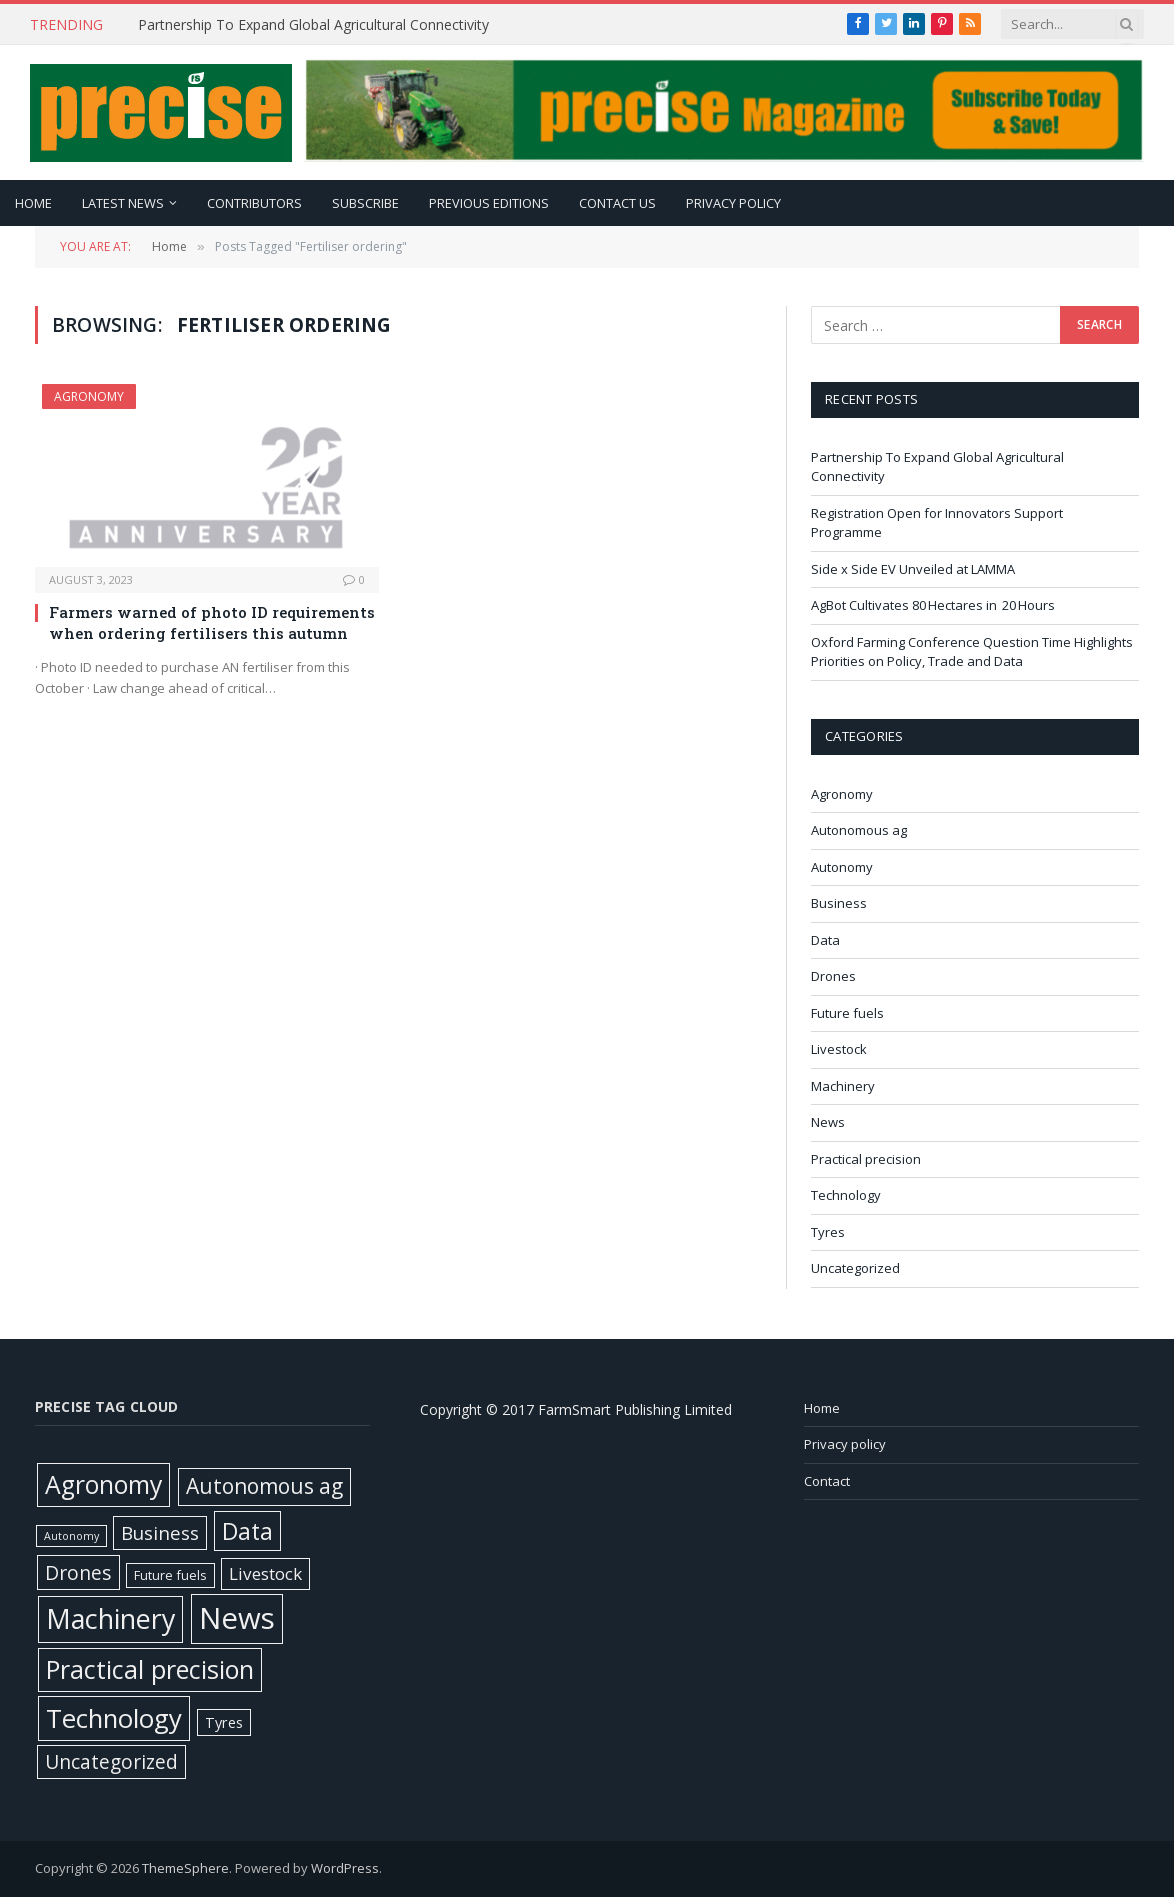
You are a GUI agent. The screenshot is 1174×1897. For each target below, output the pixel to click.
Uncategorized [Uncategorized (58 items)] (111, 1761)
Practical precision (866, 1159)
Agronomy (89, 396)
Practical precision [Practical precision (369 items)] (150, 1669)
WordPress (345, 1868)
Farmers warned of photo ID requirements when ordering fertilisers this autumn (212, 622)
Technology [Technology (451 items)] (114, 1718)
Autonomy (842, 867)
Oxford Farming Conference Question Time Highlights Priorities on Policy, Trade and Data (972, 652)
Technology (846, 1195)
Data (825, 940)
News (828, 1122)
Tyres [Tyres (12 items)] (224, 1722)
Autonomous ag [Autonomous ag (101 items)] (264, 1486)
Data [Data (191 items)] (247, 1531)
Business (839, 903)
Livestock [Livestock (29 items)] (265, 1573)
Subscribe (365, 203)
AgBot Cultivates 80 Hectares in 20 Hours (934, 605)
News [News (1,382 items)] (237, 1618)
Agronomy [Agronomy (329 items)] (103, 1484)
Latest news (123, 203)
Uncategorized (855, 1268)
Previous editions (489, 203)
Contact (827, 1481)
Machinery (843, 1086)
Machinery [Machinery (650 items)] (110, 1618)
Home (33, 203)
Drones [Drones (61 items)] (78, 1572)
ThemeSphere (185, 1868)
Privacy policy (733, 203)
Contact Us (617, 203)
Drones (833, 976)
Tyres (828, 1232)
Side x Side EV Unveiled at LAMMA (914, 569)
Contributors (254, 203)
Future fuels (847, 1013)
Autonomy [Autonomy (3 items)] (71, 1536)
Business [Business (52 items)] (160, 1533)
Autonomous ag (859, 830)
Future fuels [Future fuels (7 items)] (170, 1575)
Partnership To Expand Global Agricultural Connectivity (315, 25)
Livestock (839, 1049)
